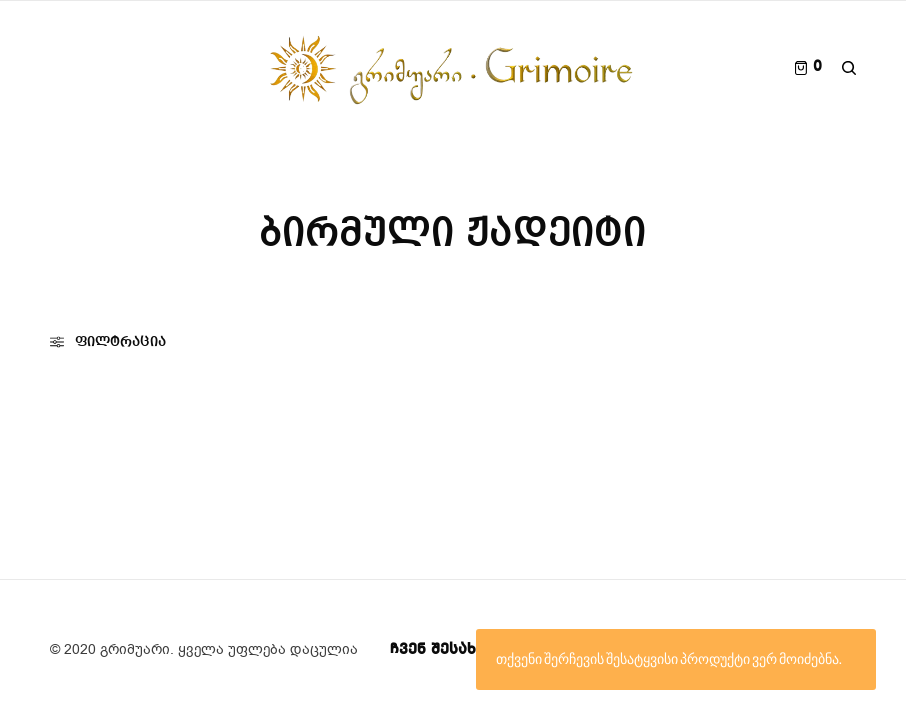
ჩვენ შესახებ (442, 650)
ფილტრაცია (108, 342)
